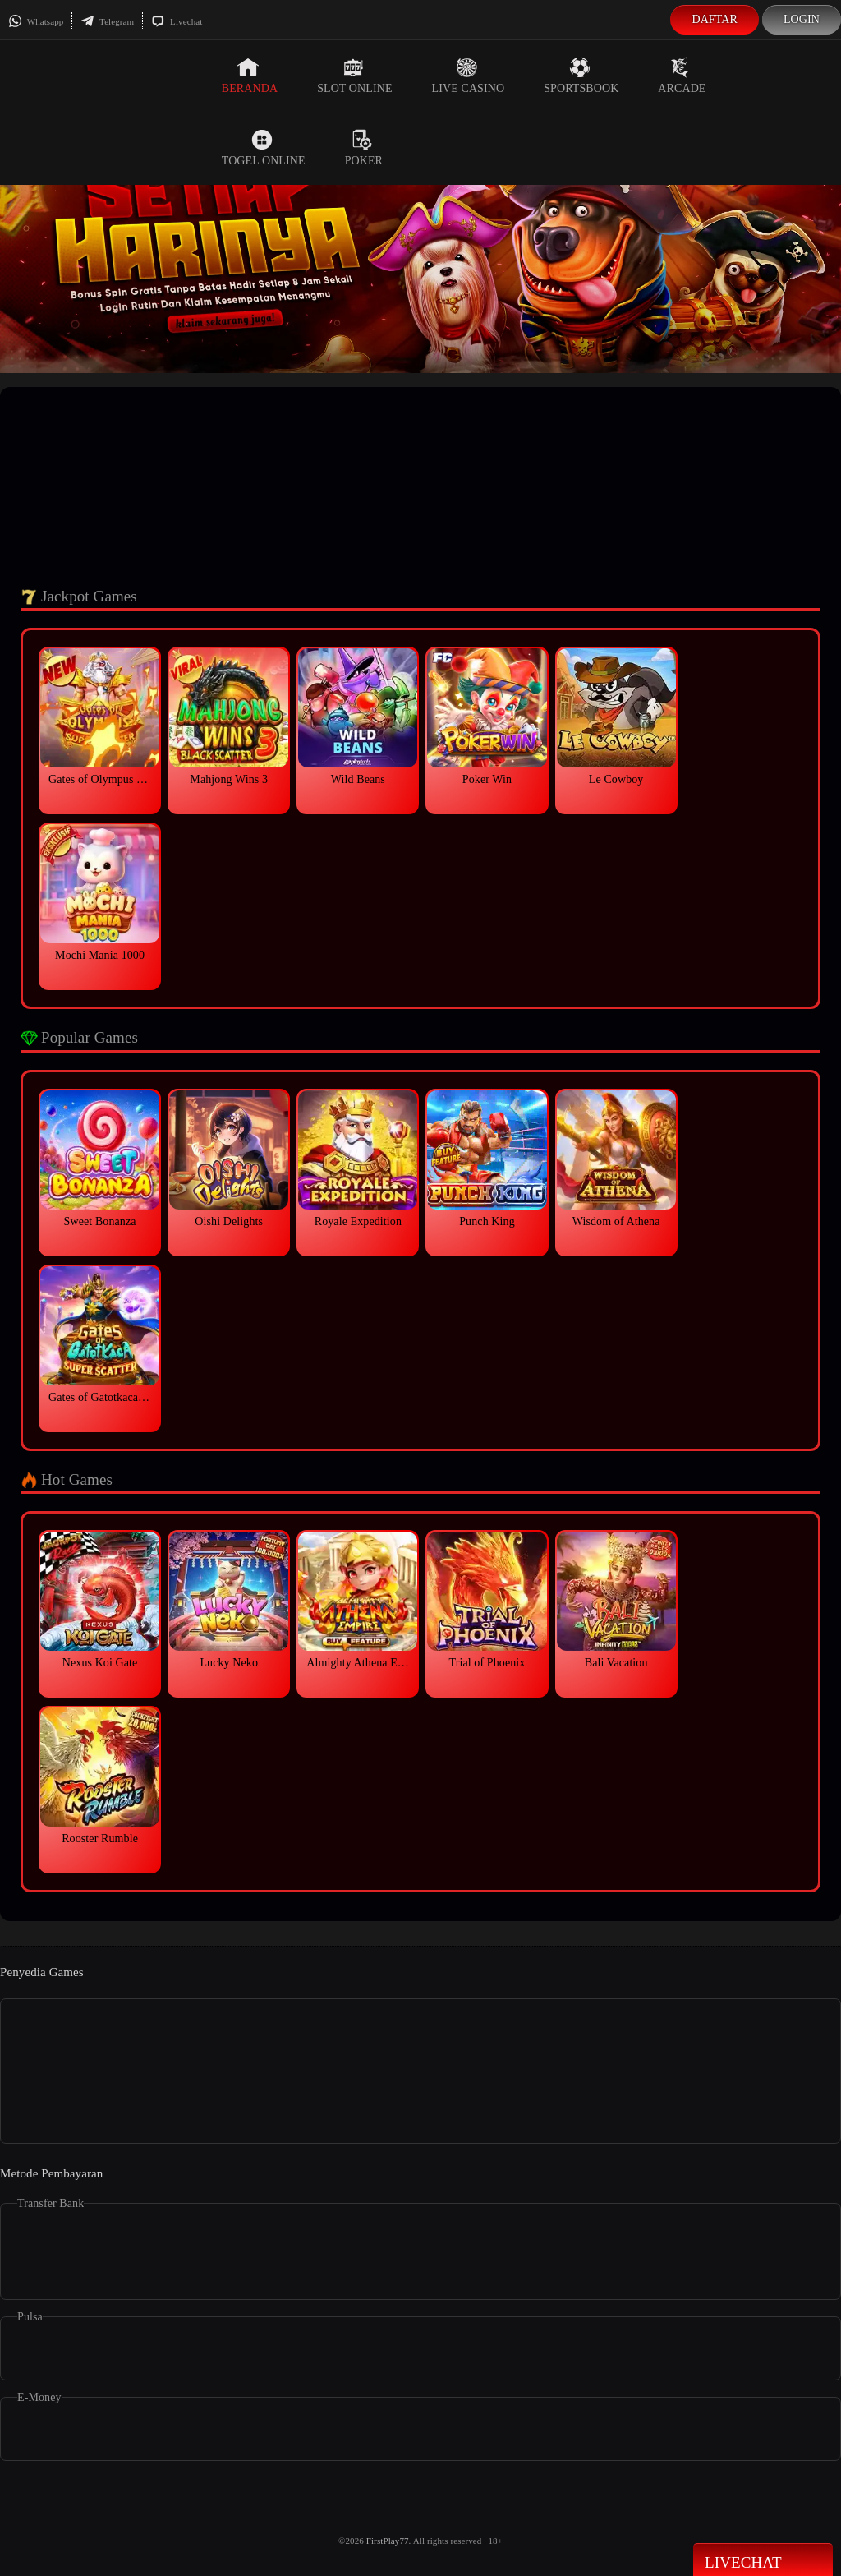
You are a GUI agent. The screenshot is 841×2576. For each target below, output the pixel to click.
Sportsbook (581, 75)
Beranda (250, 75)
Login (802, 19)
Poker (364, 148)
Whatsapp (35, 21)
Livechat (176, 21)
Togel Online (264, 148)
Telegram (107, 21)
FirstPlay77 (387, 2541)
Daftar (715, 19)
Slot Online (354, 75)
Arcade (681, 75)
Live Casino (468, 75)
